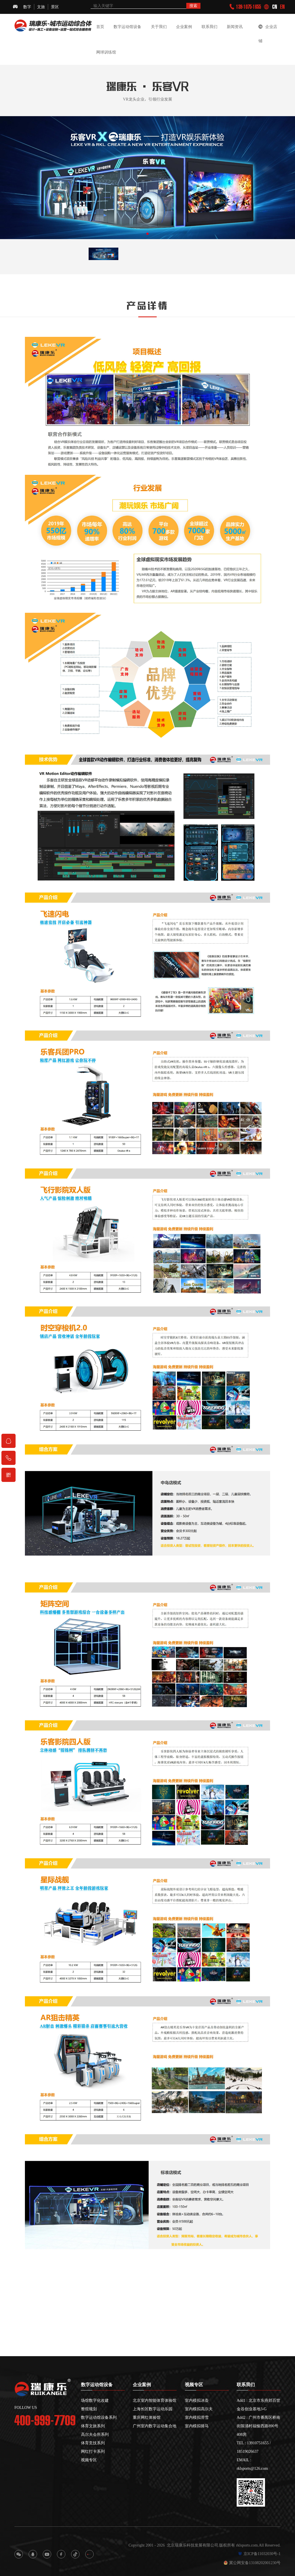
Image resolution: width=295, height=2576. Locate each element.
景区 (55, 7)
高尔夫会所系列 (95, 2434)
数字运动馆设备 (127, 27)
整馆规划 (89, 2409)
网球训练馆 (106, 52)
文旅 (41, 7)
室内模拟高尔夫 (199, 2409)
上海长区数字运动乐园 (152, 2409)
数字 (27, 7)
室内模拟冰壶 (197, 2400)
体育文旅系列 (93, 2426)
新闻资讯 (235, 27)
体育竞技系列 (93, 2443)
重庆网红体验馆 (147, 2417)
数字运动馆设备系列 (99, 2417)
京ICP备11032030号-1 (259, 2554)
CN (274, 6)
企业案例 (184, 27)
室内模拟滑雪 (197, 2417)
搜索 (193, 6)
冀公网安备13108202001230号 (252, 2563)
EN (282, 6)
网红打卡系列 (93, 2451)
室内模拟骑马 (197, 2426)
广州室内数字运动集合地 (154, 2426)
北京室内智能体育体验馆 (154, 2400)
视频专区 (89, 2460)
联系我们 (209, 27)
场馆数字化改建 (95, 2400)
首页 (100, 27)
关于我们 (159, 27)
